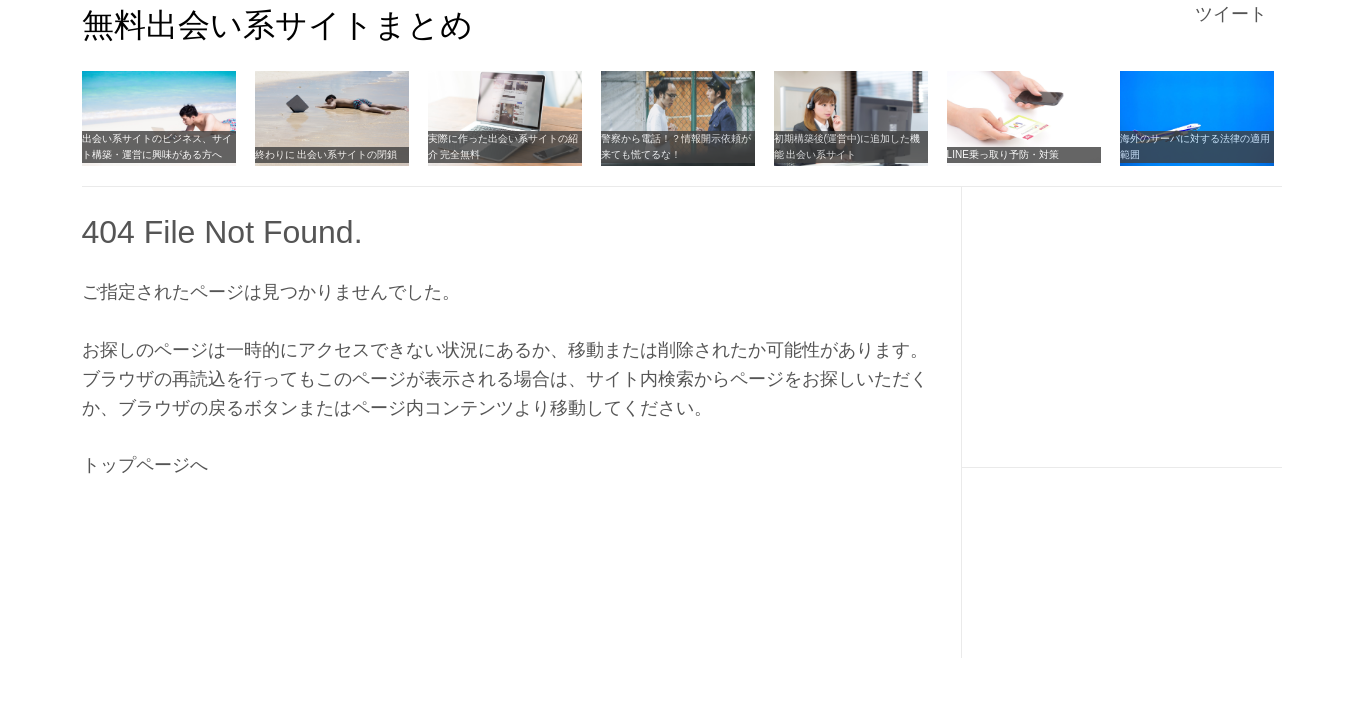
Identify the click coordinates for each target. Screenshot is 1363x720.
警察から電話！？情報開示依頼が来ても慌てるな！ (676, 146)
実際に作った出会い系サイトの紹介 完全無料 (503, 146)
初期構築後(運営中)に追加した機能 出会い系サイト (847, 146)
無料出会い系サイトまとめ (277, 25)
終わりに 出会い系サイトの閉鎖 (326, 154)
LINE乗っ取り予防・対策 (1003, 154)
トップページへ (145, 465)
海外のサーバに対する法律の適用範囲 (1195, 146)
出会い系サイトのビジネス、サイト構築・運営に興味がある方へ (157, 146)
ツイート (1231, 14)
